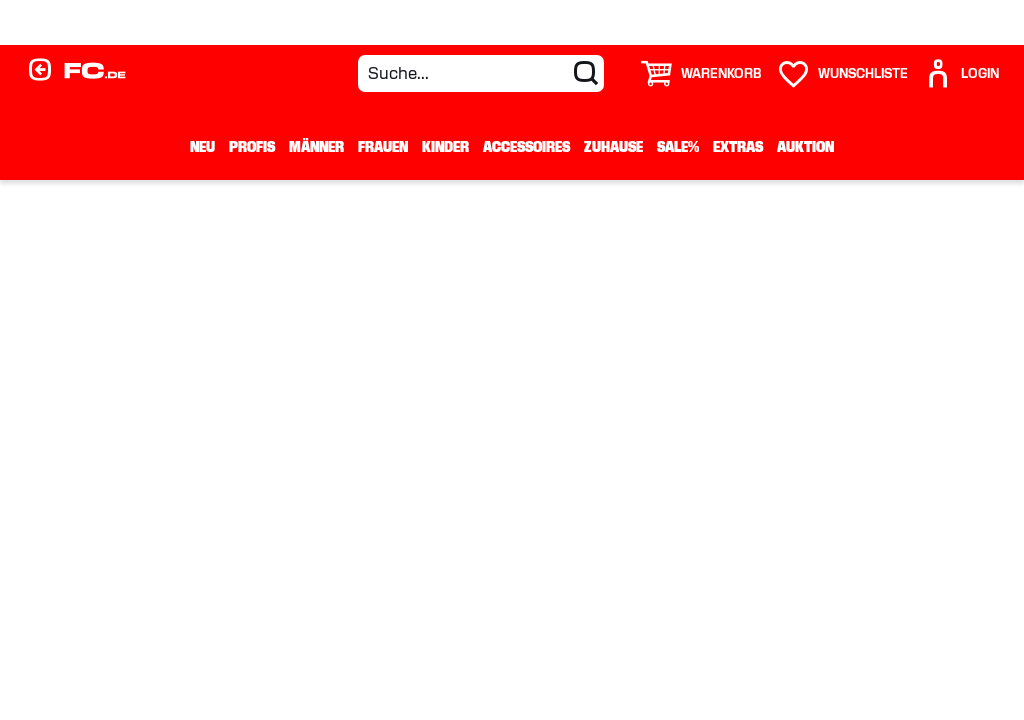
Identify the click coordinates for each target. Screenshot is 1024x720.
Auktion (805, 147)
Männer (316, 147)
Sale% (678, 147)
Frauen (383, 147)
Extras (738, 147)
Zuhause (613, 147)
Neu (202, 147)
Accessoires (526, 147)
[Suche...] (481, 73)
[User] (961, 73)
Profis (252, 147)
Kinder (445, 147)
